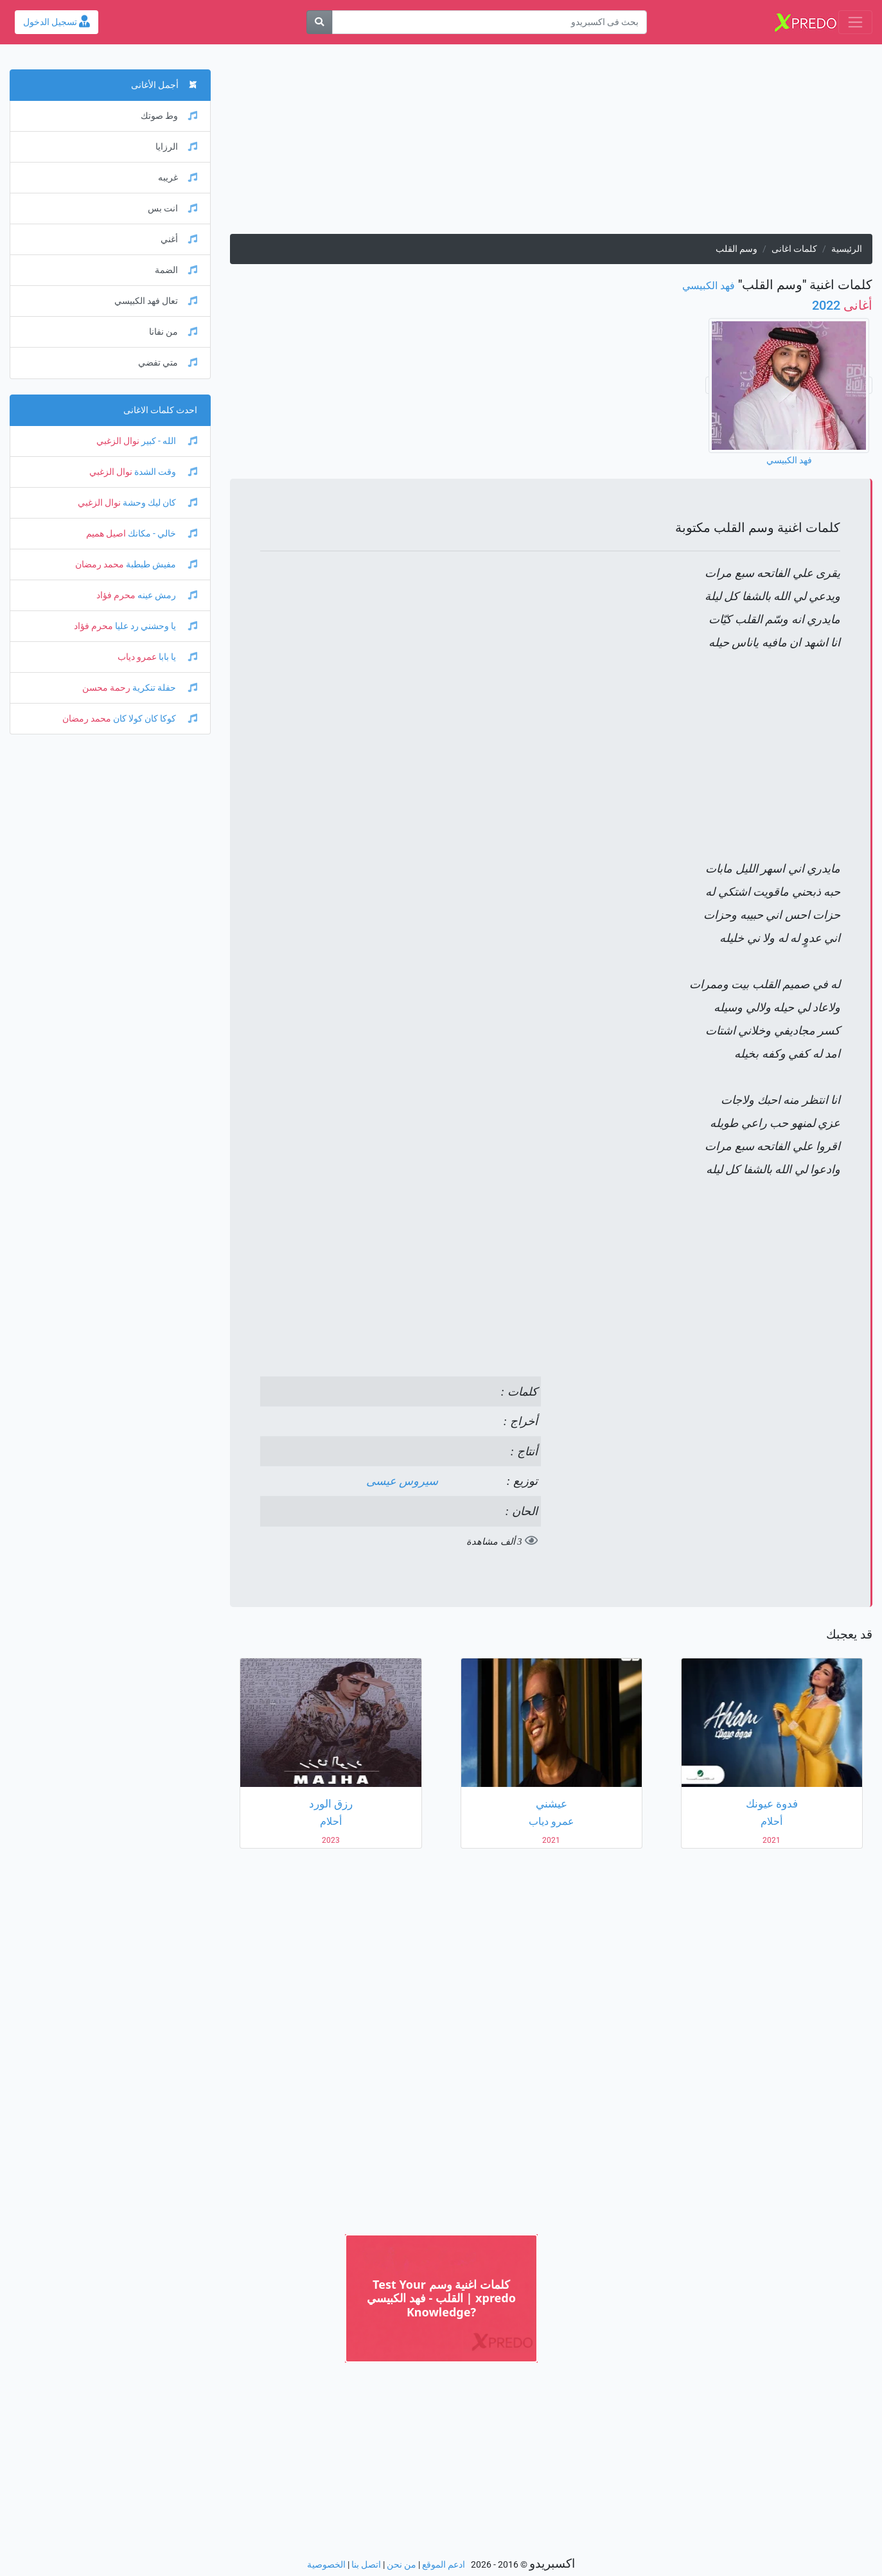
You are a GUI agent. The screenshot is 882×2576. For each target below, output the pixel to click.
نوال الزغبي (117, 441)
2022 (842, 305)
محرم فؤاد (116, 595)
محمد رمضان (99, 564)
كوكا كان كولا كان (154, 718)
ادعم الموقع (443, 2564)
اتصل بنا (366, 2564)
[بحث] (319, 22)
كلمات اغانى (794, 249)
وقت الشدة (164, 471)
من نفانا (173, 331)
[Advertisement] (551, 144)
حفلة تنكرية (163, 687)
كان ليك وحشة (159, 502)
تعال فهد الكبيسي (155, 301)
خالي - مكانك (161, 533)
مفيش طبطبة (160, 564)
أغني (179, 239)
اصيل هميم (106, 533)
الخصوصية (326, 2564)
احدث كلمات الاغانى (160, 410)
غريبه (177, 177)
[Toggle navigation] (855, 22)
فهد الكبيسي (708, 286)
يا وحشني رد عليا (155, 626)
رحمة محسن (106, 687)
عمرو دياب (137, 657)
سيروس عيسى (402, 1481)
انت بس (172, 208)
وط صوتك (169, 116)
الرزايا (176, 146)
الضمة (176, 270)
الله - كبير (168, 441)
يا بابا (177, 657)
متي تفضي (167, 362)
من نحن (401, 2564)
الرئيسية (846, 249)
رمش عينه (166, 595)
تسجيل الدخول (56, 22)
